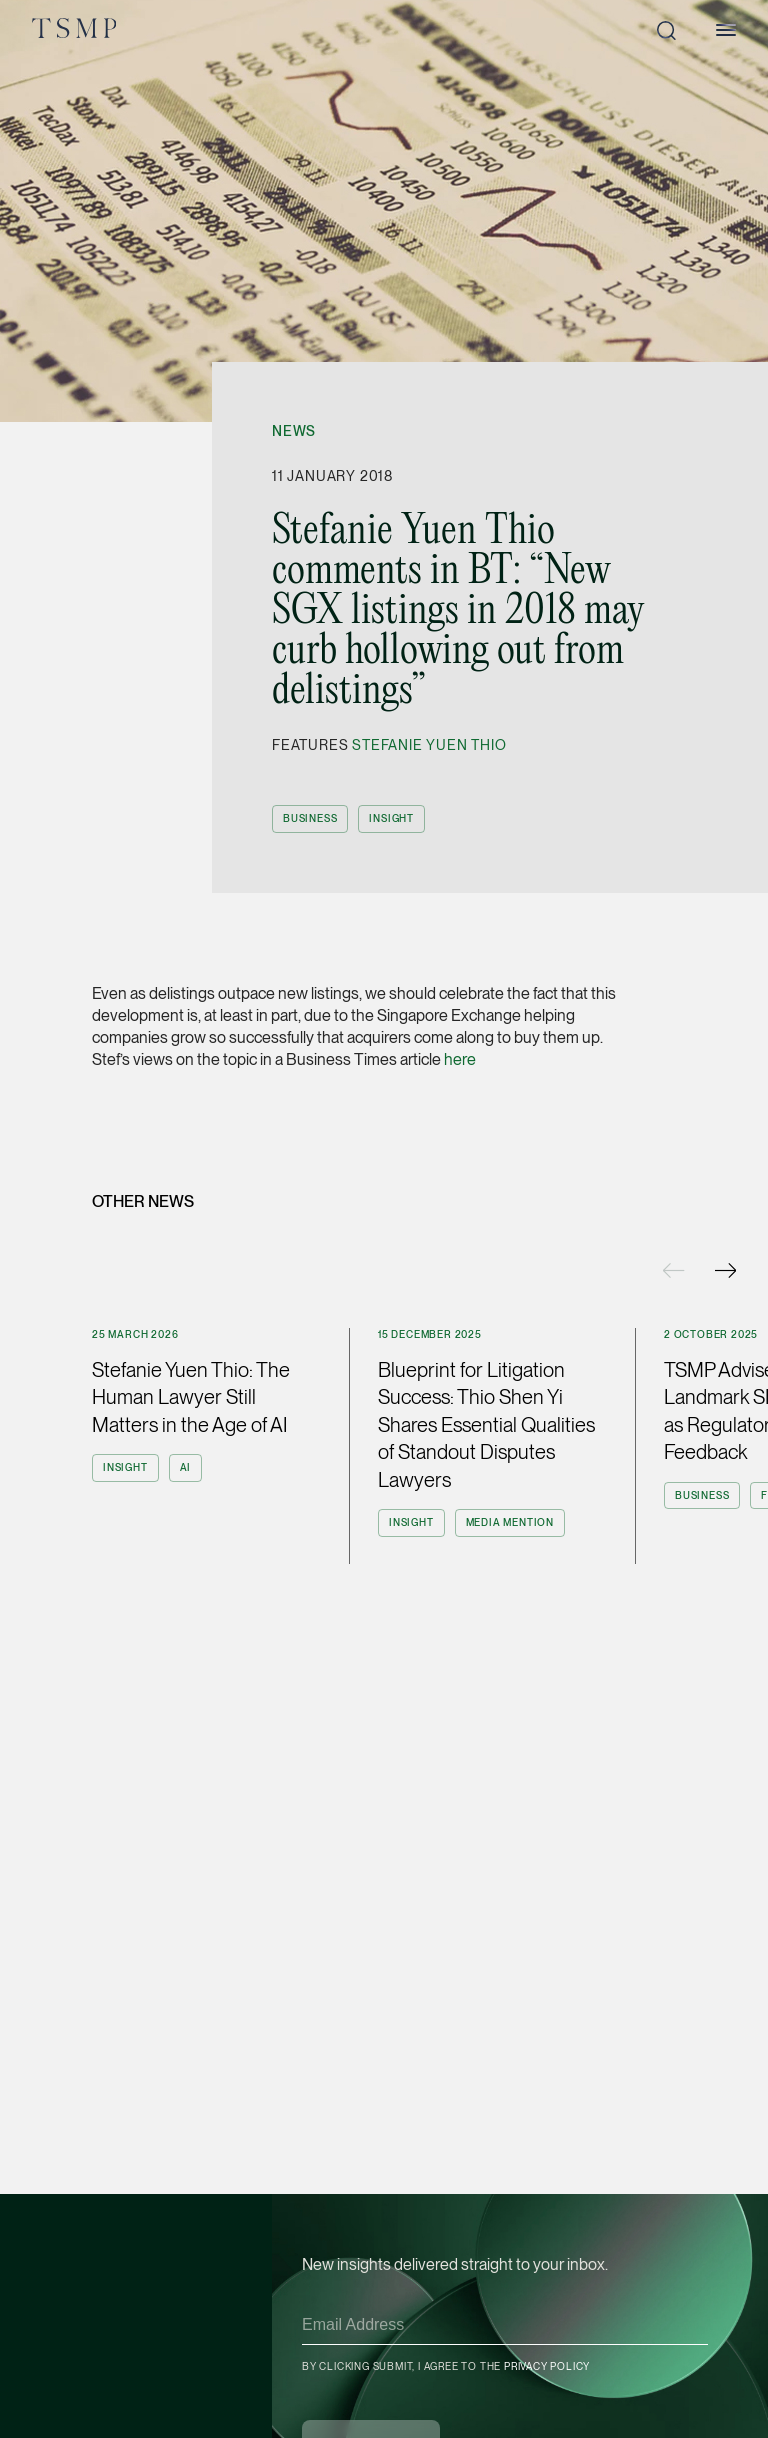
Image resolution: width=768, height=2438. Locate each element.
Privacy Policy (547, 2366)
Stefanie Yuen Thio (429, 745)
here (460, 1059)
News (294, 431)
